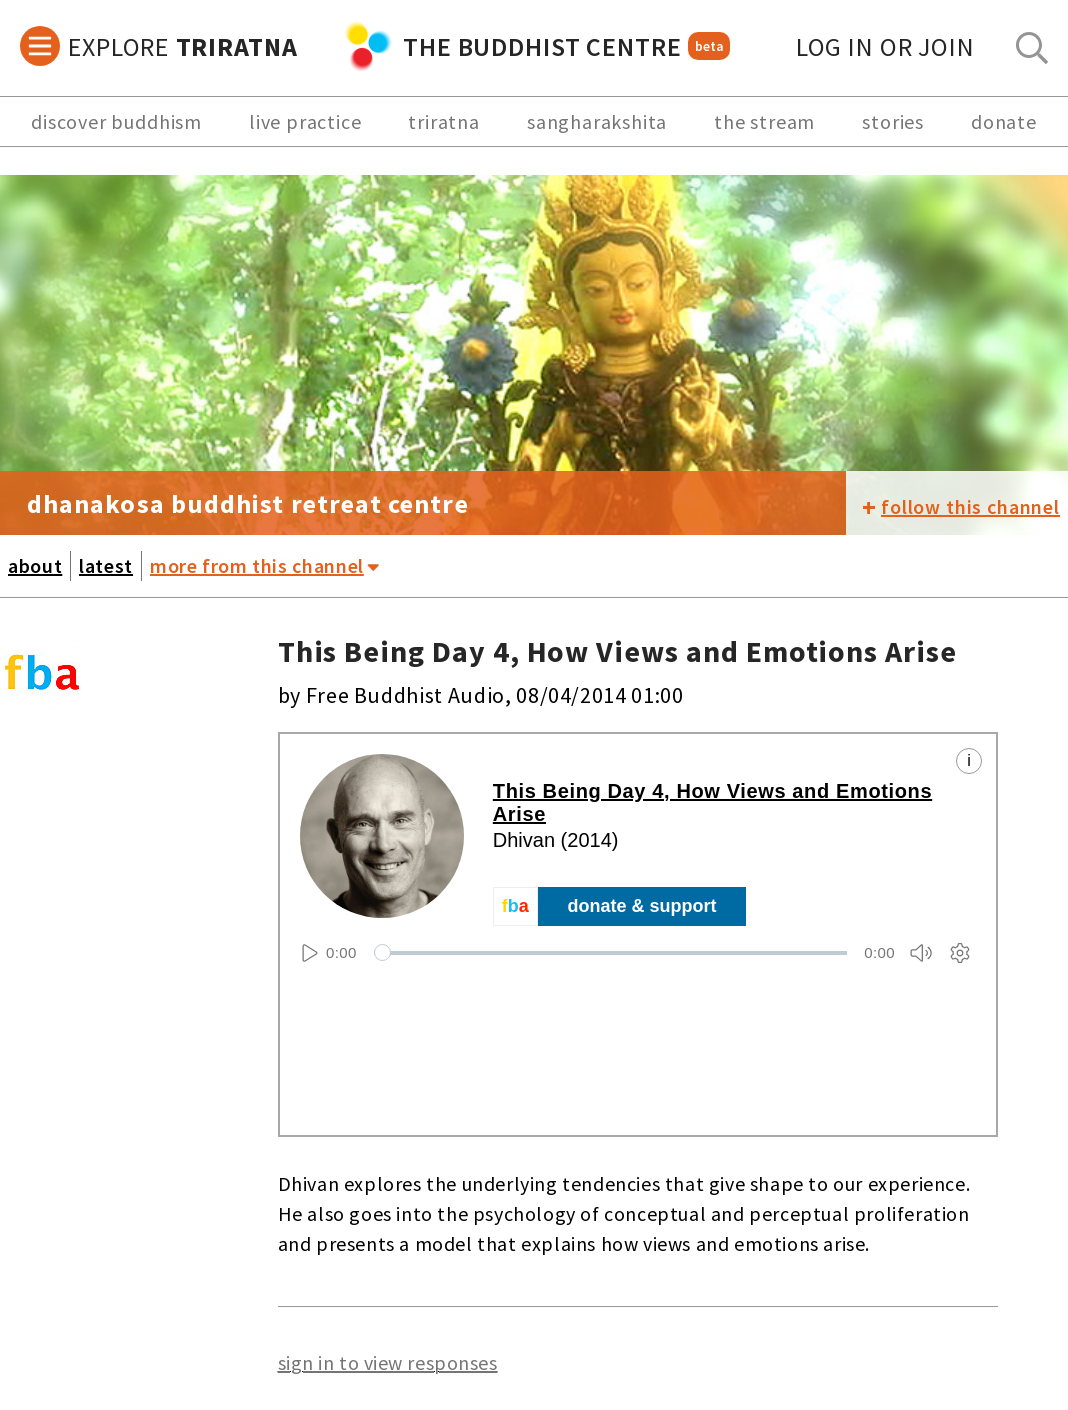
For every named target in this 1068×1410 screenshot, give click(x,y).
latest (106, 565)
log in (885, 46)
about (35, 565)
